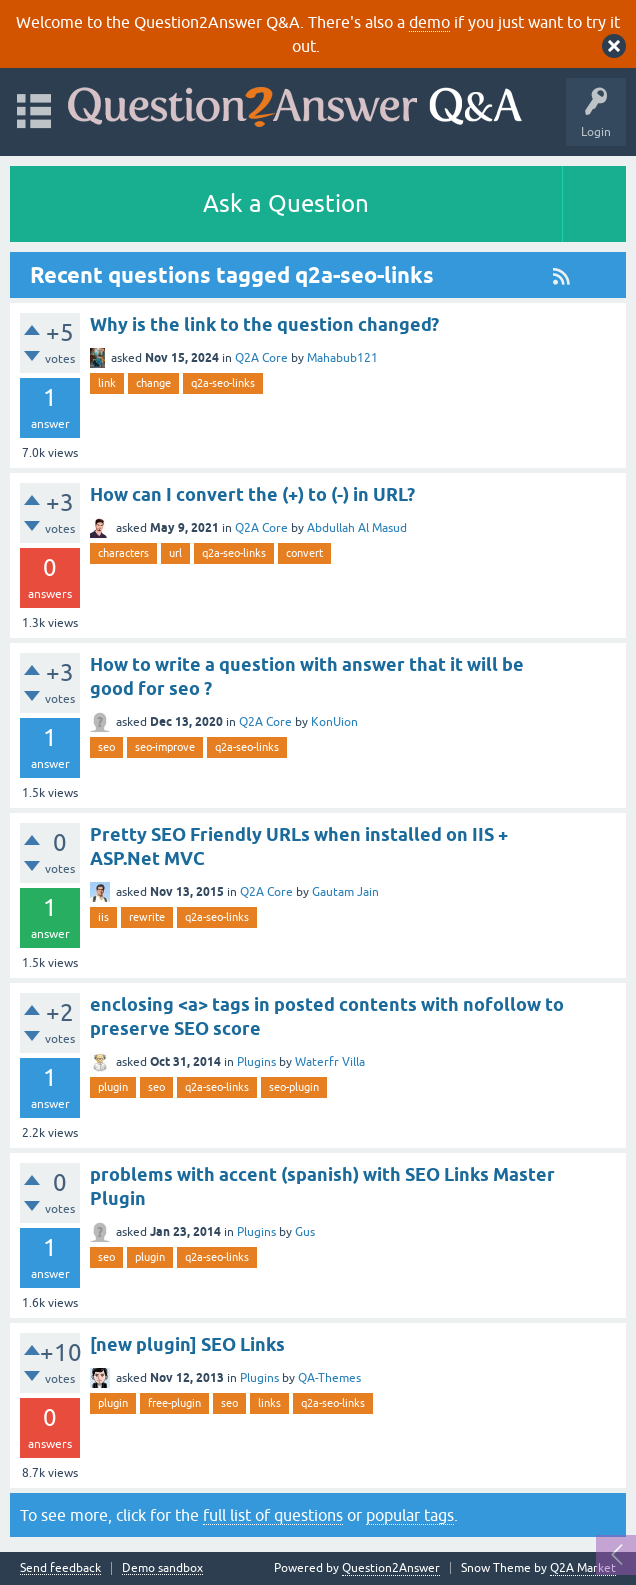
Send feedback (60, 1568)
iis (103, 917)
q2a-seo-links (223, 383)
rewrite (147, 917)
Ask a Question (286, 203)
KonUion (334, 722)
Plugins (256, 1062)
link (107, 383)
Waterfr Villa (330, 1062)
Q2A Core (261, 358)
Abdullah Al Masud (357, 528)
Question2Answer (391, 1568)
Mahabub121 (342, 358)
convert (304, 553)
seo (106, 747)
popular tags (410, 1515)
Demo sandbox (162, 1568)
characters (123, 553)
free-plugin (174, 1403)
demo (429, 22)
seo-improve (165, 747)
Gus (305, 1232)
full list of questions (273, 1515)
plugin (113, 1087)
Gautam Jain (345, 892)
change (153, 383)
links (269, 1403)
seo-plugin (294, 1087)
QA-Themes (329, 1378)
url (175, 553)
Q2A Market (583, 1568)
